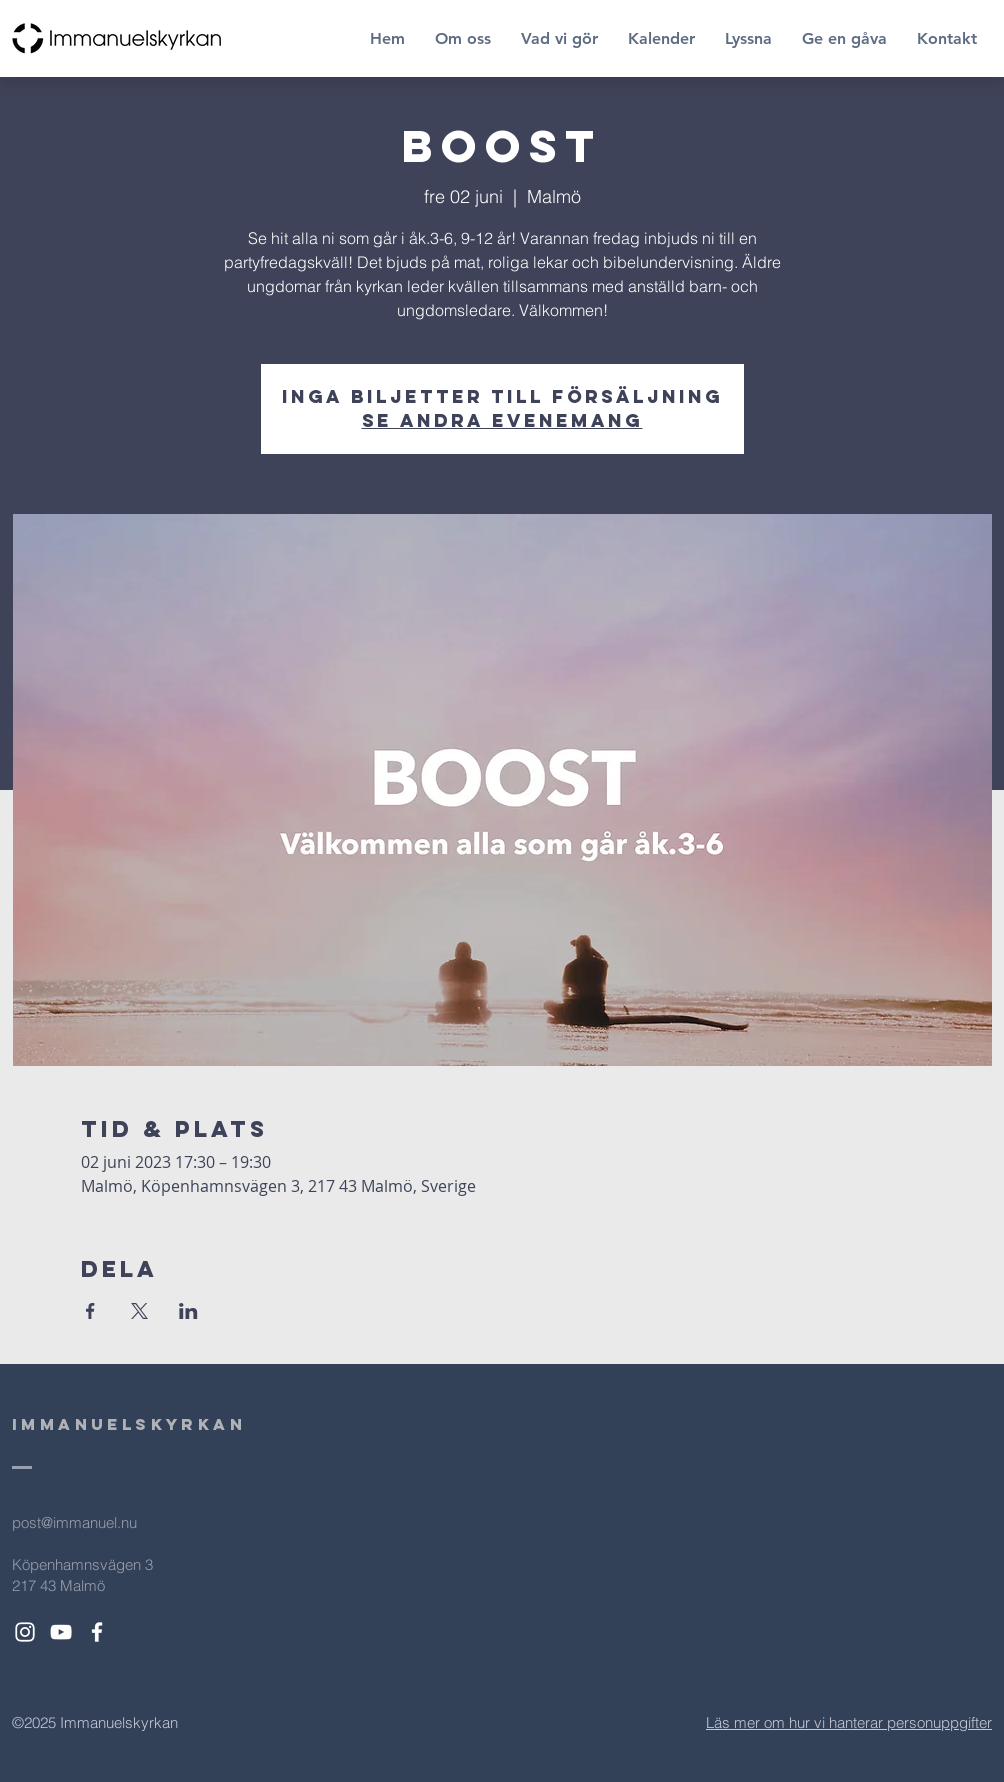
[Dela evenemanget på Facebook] (90, 1311)
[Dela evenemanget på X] (139, 1311)
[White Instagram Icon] (25, 1632)
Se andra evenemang (502, 420)
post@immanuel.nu (74, 1522)
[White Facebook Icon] (97, 1632)
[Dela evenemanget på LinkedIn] (188, 1311)
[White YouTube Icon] (61, 1632)
